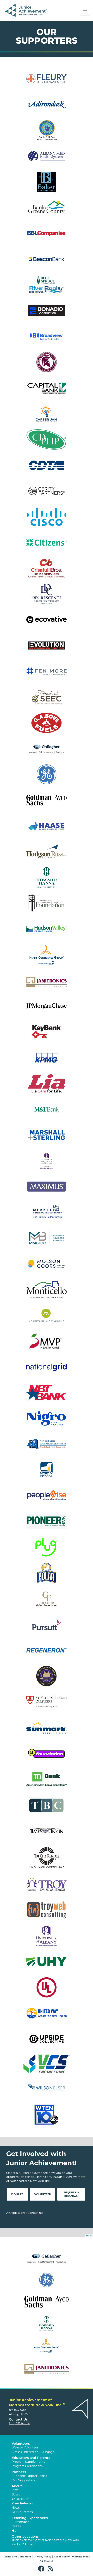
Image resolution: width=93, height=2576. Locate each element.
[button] (42, 2569)
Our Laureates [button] (22, 2512)
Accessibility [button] (62, 2556)
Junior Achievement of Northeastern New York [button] (45, 2540)
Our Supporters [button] (23, 2480)
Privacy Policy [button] (42, 2556)
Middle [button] (17, 2526)
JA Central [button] (46, 2561)
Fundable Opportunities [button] (29, 2476)
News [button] (16, 2507)
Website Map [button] (80, 2556)
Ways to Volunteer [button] (25, 2447)
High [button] (15, 2530)
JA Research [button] (20, 2499)
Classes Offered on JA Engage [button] (33, 2452)
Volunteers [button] (21, 2443)
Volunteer (42, 2194)
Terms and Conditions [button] (17, 2556)
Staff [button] (15, 2490)
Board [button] (16, 2494)
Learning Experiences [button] (30, 2518)
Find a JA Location (24, 2544)
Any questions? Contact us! (24, 2212)
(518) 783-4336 (19, 2423)
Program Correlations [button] (27, 2466)
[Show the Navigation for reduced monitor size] (85, 11)
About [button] (17, 2486)
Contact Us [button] (18, 2419)
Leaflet (89, 2235)
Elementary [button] (20, 2522)
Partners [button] (19, 2472)
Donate (17, 2194)
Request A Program (71, 2194)
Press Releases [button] (22, 2503)
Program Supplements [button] (28, 2461)
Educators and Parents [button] (31, 2457)
